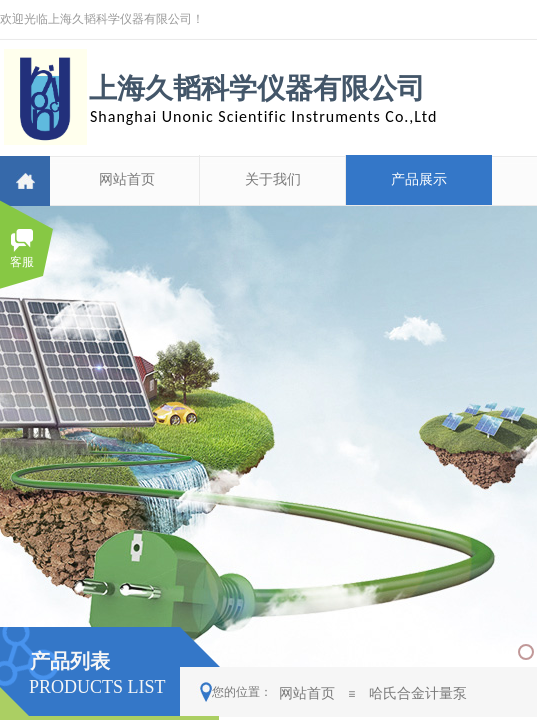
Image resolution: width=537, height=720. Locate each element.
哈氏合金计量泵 (418, 693)
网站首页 (127, 179)
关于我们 (273, 179)
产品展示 (419, 179)
